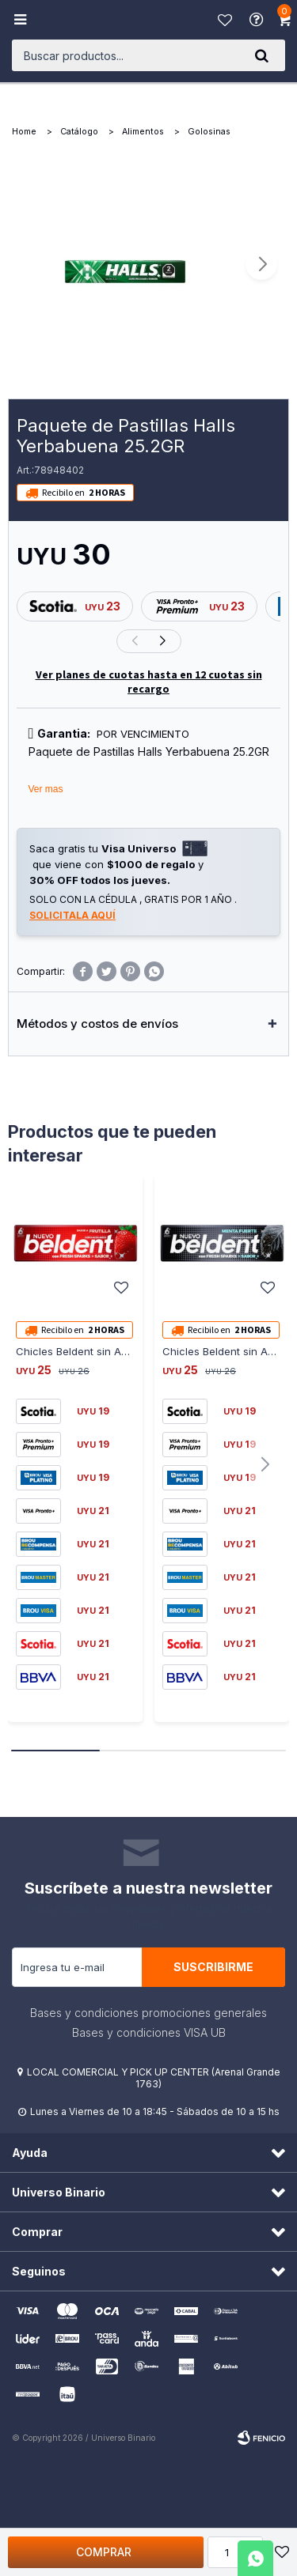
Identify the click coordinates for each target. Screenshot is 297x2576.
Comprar (103, 2552)
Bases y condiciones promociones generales (148, 2012)
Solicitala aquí (72, 915)
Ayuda (258, 20)
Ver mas (46, 789)
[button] (261, 55)
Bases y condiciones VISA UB (149, 2032)
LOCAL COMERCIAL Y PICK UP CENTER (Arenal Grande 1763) (153, 2078)
